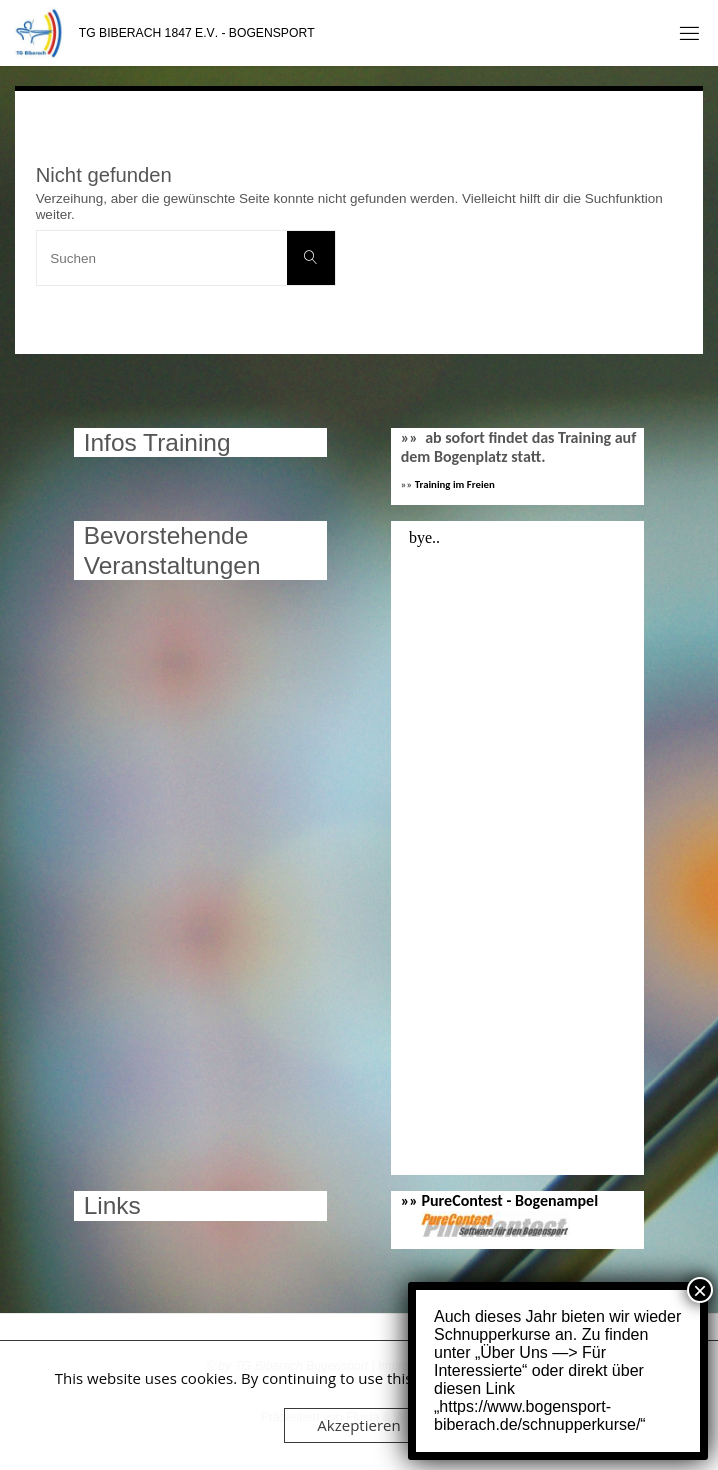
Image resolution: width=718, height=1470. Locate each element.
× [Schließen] (700, 1290)
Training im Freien (455, 484)
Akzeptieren (358, 1425)
